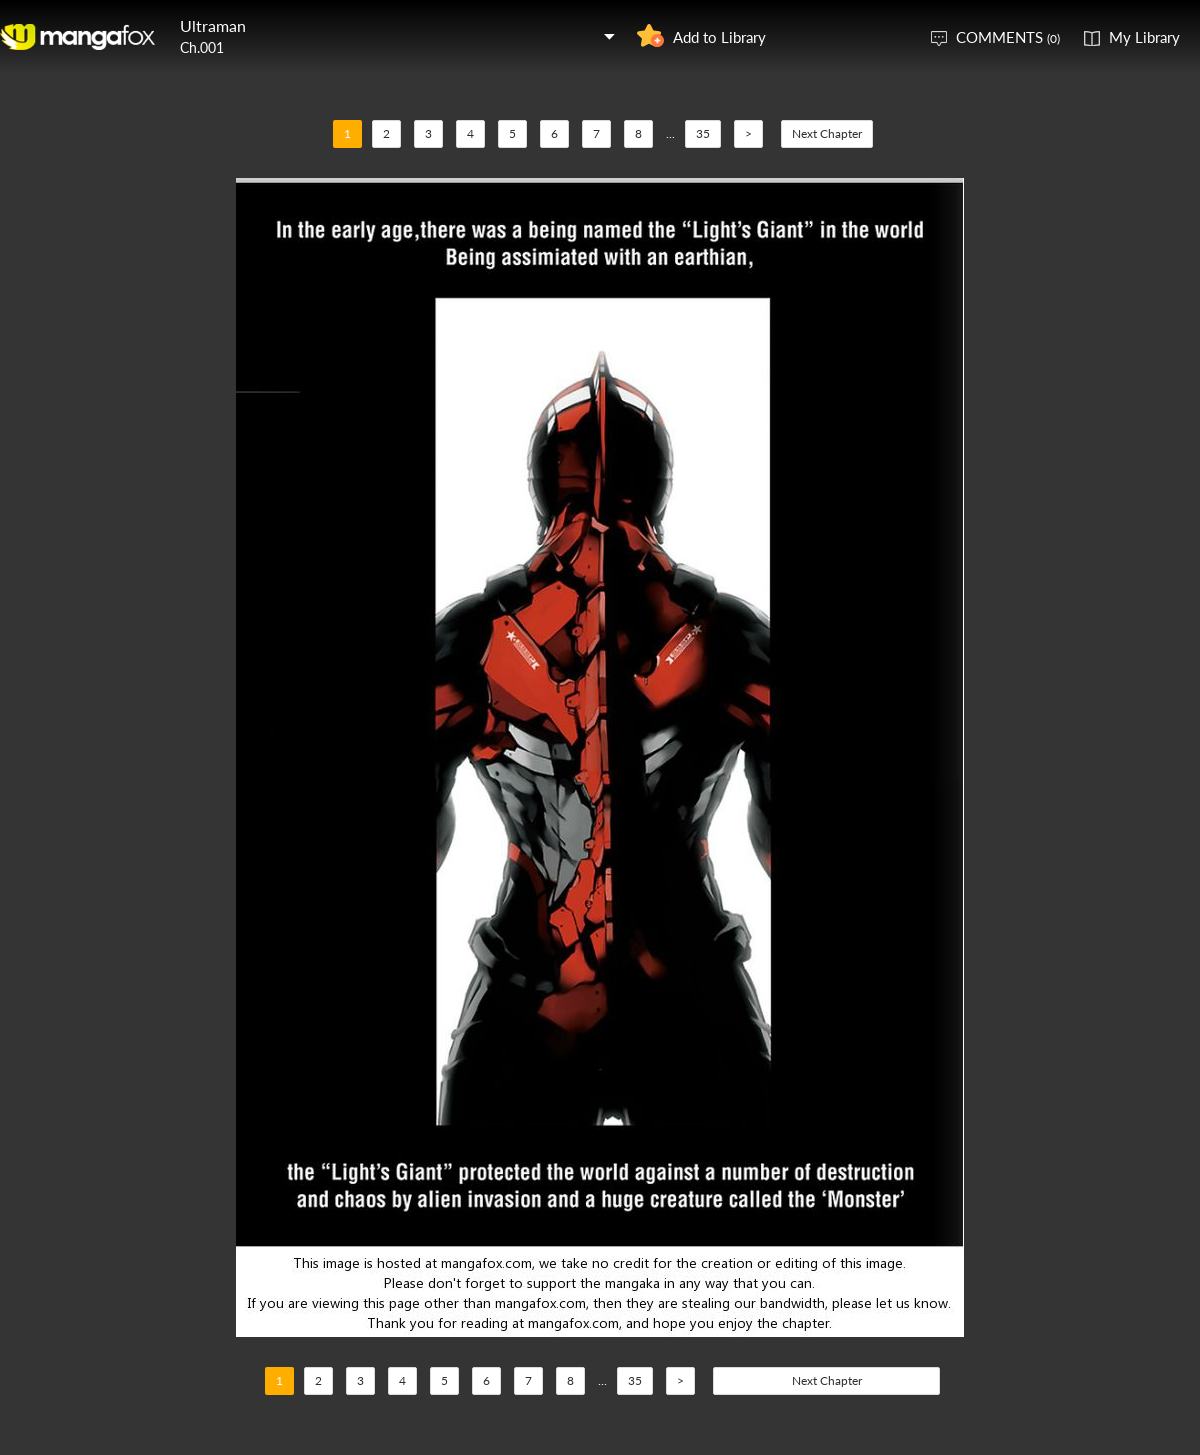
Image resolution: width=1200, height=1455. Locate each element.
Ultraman (213, 25)
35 (703, 133)
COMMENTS (1008, 37)
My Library (1144, 37)
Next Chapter (827, 133)
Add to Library (719, 37)
